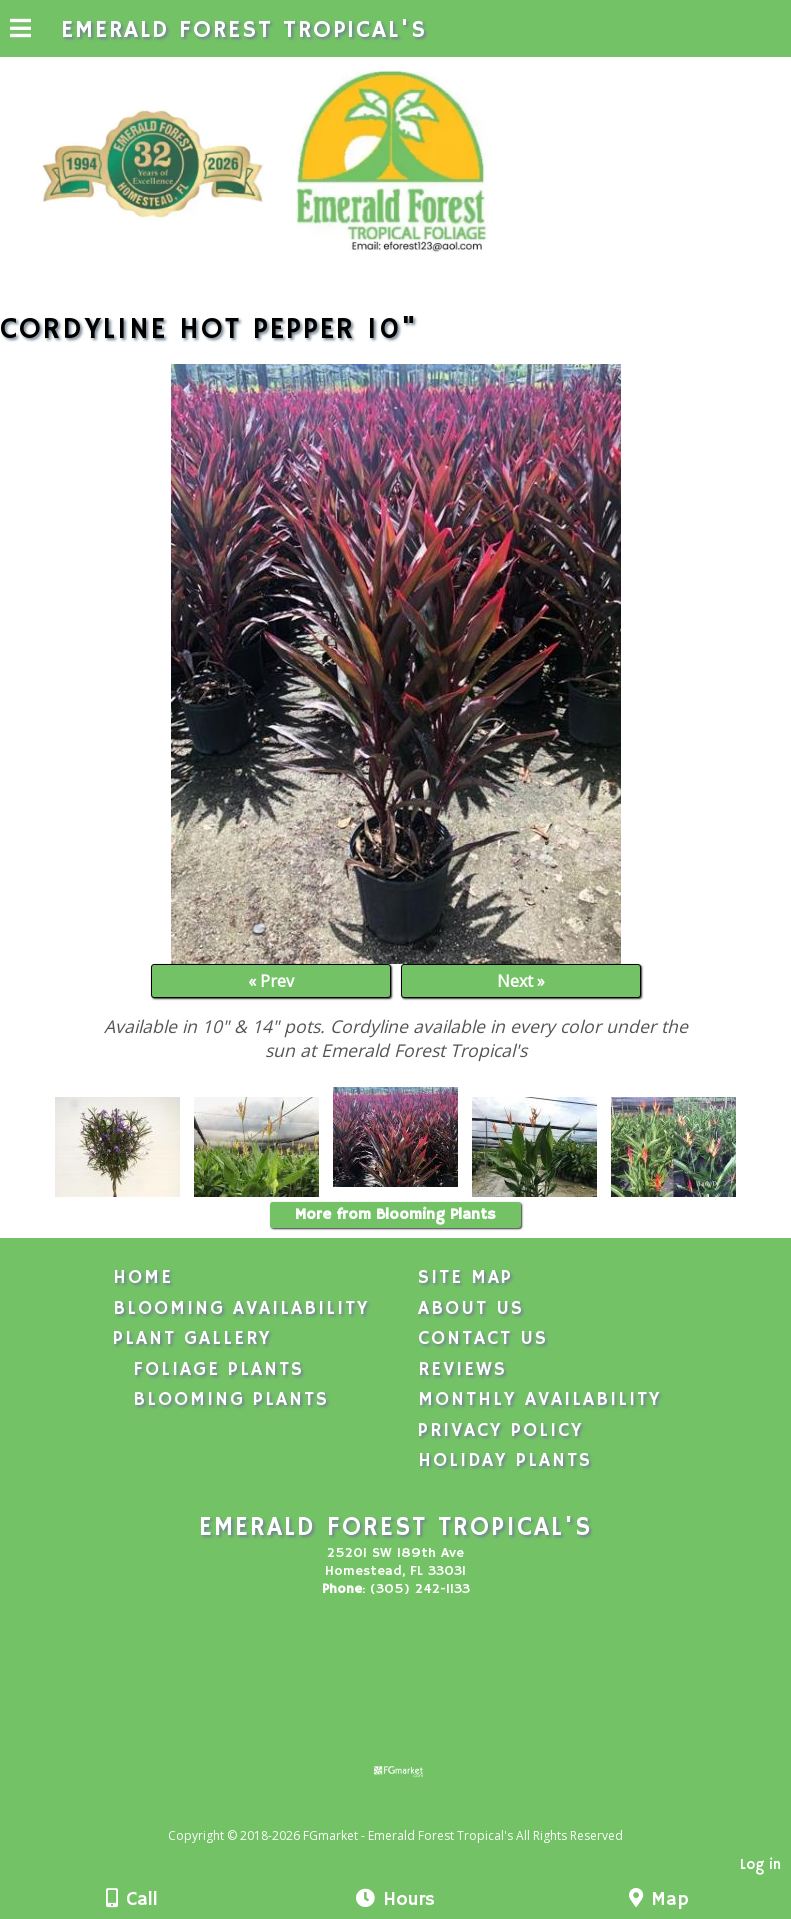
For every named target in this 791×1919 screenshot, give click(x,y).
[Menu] (20, 31)
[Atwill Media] (413, 1813)
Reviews (462, 1370)
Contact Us (483, 1339)
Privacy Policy (501, 1431)
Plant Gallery (192, 1339)
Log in (760, 1865)
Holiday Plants (505, 1461)
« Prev (271, 981)
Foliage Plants (218, 1370)
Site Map (465, 1278)
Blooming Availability (241, 1309)
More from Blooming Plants (395, 1215)
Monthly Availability (540, 1400)
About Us (471, 1309)
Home (143, 1278)
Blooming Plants (231, 1400)
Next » (521, 981)
